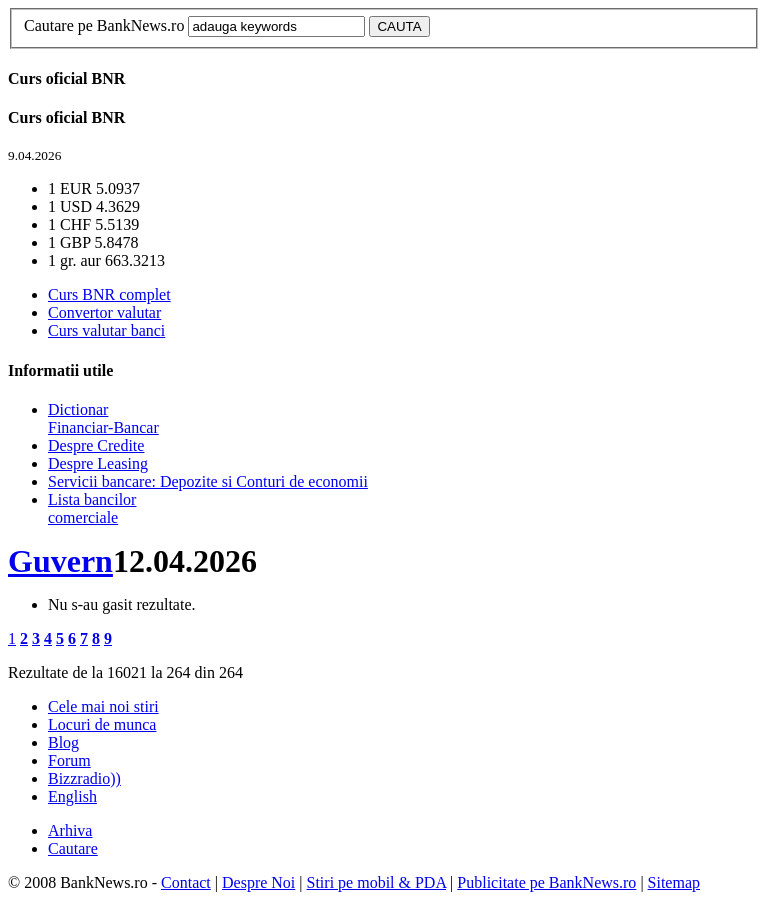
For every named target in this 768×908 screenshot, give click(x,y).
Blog (63, 742)
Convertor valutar (104, 312)
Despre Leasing (98, 463)
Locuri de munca (102, 724)
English (72, 796)
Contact (186, 882)
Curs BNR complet (109, 294)
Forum (69, 760)
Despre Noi (258, 882)
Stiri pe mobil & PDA (377, 882)
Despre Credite (96, 445)
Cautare (73, 848)
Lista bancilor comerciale (92, 508)
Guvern (60, 561)
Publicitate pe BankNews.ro (546, 882)
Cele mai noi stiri (103, 706)
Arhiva (70, 830)
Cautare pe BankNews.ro (104, 25)
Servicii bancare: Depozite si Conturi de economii (208, 481)
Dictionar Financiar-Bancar (103, 418)
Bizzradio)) (84, 778)
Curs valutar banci (106, 330)
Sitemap (674, 882)
